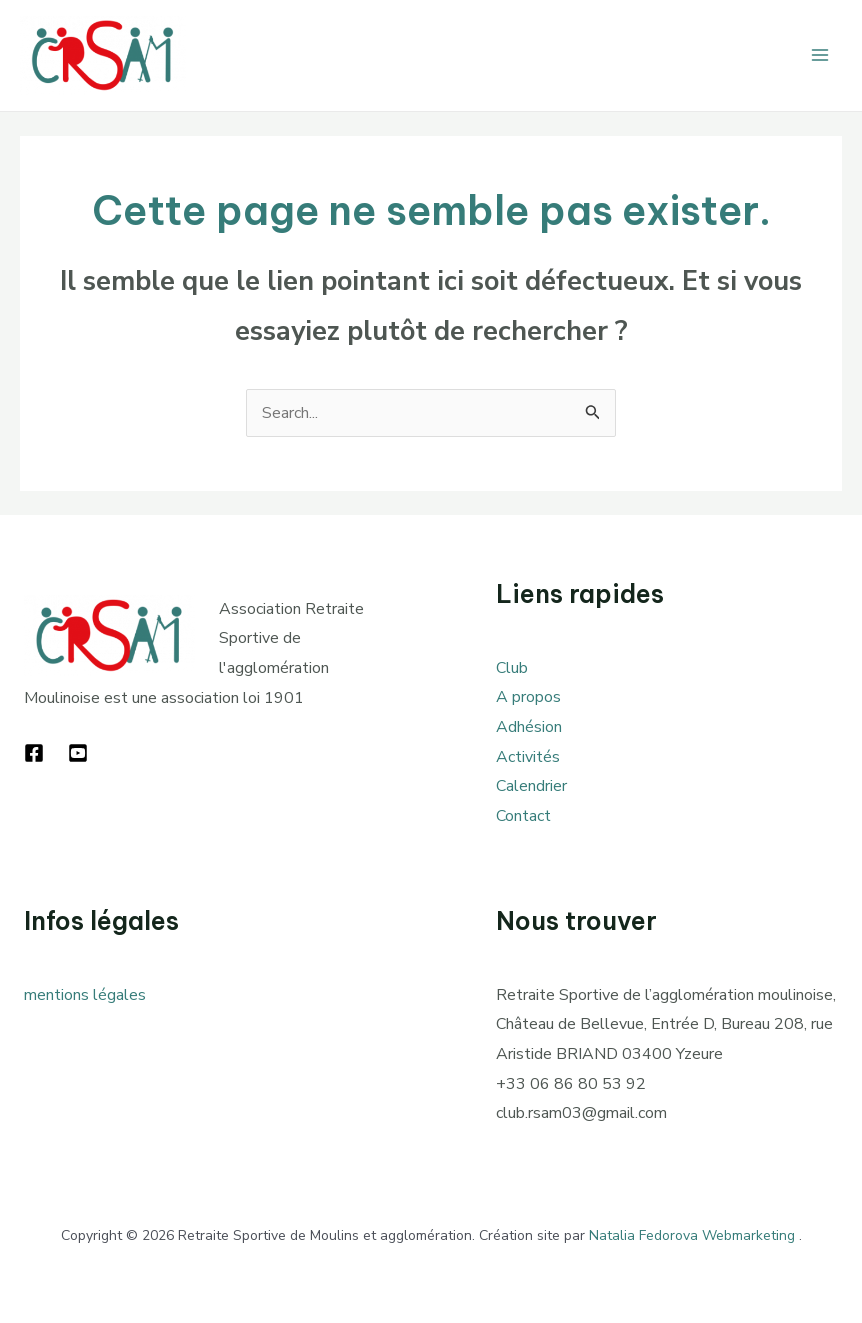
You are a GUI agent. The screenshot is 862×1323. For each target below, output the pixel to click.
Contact (523, 816)
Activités (528, 757)
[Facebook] (34, 753)
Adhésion (529, 727)
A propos (528, 697)
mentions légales (85, 995)
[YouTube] (78, 753)
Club (512, 668)
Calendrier (531, 786)
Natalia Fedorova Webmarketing (692, 1235)
